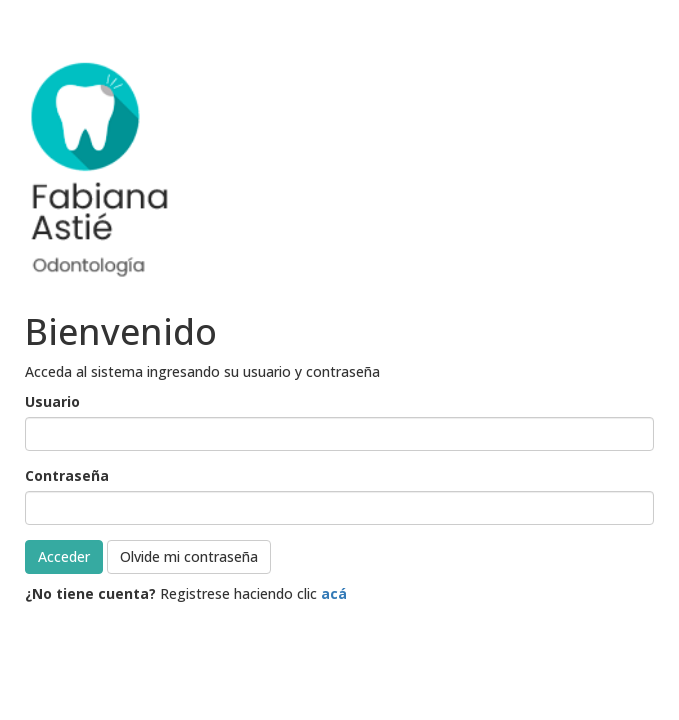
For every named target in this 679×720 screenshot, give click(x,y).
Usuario (52, 401)
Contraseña (67, 475)
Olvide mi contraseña (189, 556)
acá (334, 593)
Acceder (64, 556)
